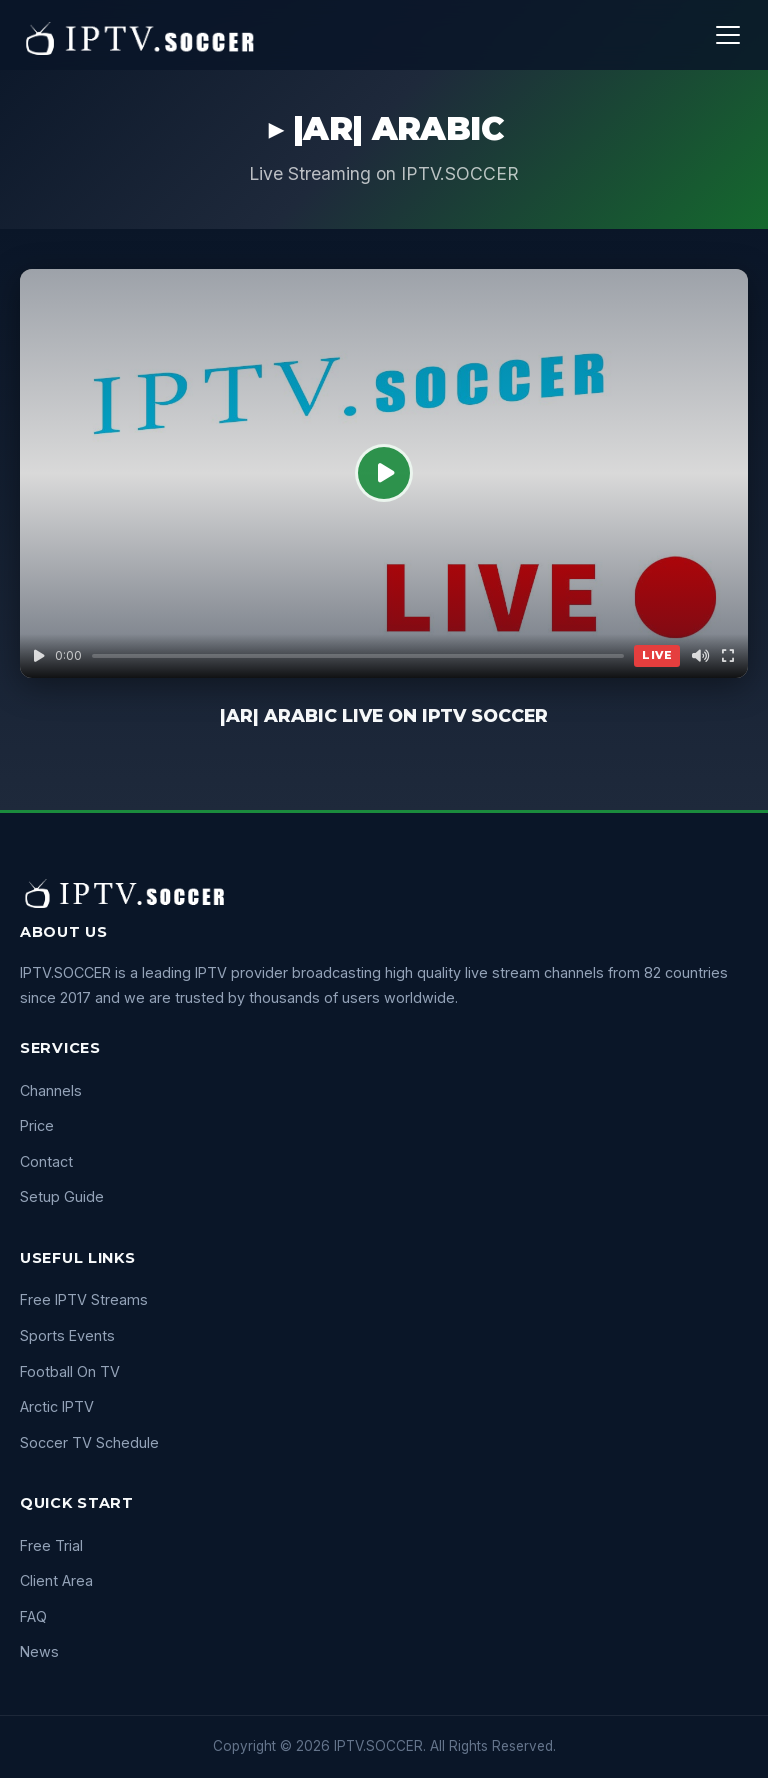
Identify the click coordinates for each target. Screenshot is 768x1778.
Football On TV (70, 1371)
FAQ (33, 1616)
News (39, 1651)
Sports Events (67, 1335)
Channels (51, 1090)
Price (37, 1125)
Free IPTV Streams (84, 1299)
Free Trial (51, 1545)
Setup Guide (62, 1196)
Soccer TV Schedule (89, 1442)
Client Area (56, 1580)
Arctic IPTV (57, 1406)
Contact (46, 1161)
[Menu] (728, 35)
